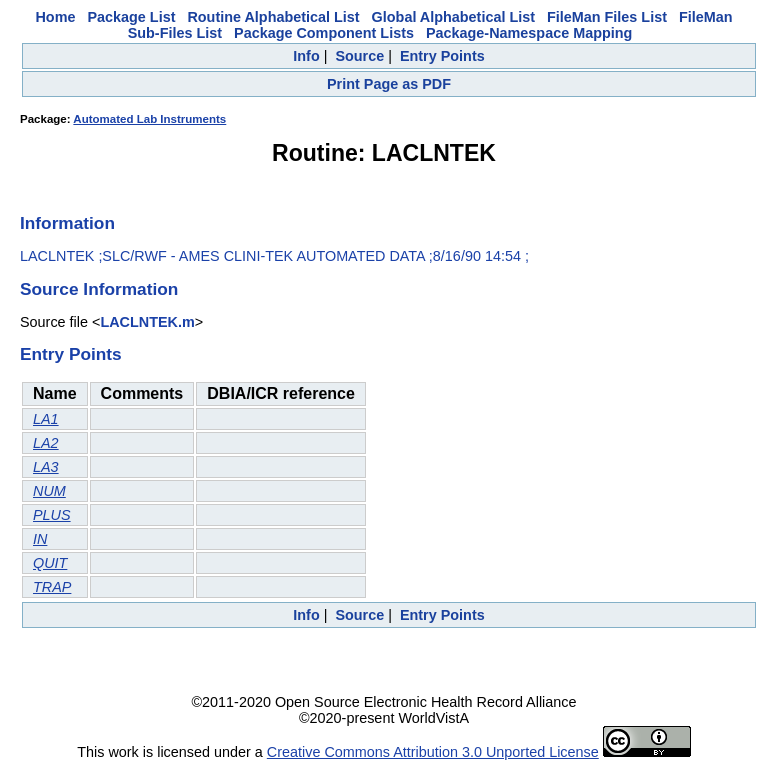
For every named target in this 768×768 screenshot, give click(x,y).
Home (55, 17)
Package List (131, 17)
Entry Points (442, 56)
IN (40, 539)
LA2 (46, 443)
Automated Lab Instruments (149, 119)
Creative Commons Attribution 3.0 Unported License (433, 752)
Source (359, 56)
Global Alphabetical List (453, 17)
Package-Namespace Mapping (529, 33)
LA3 (46, 467)
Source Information (99, 289)
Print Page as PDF (389, 84)
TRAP (52, 587)
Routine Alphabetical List (273, 17)
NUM (49, 491)
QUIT (50, 563)
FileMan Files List (607, 17)
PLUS (52, 515)
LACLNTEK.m (147, 322)
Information (67, 223)
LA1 (46, 419)
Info (306, 56)
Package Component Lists (324, 33)
